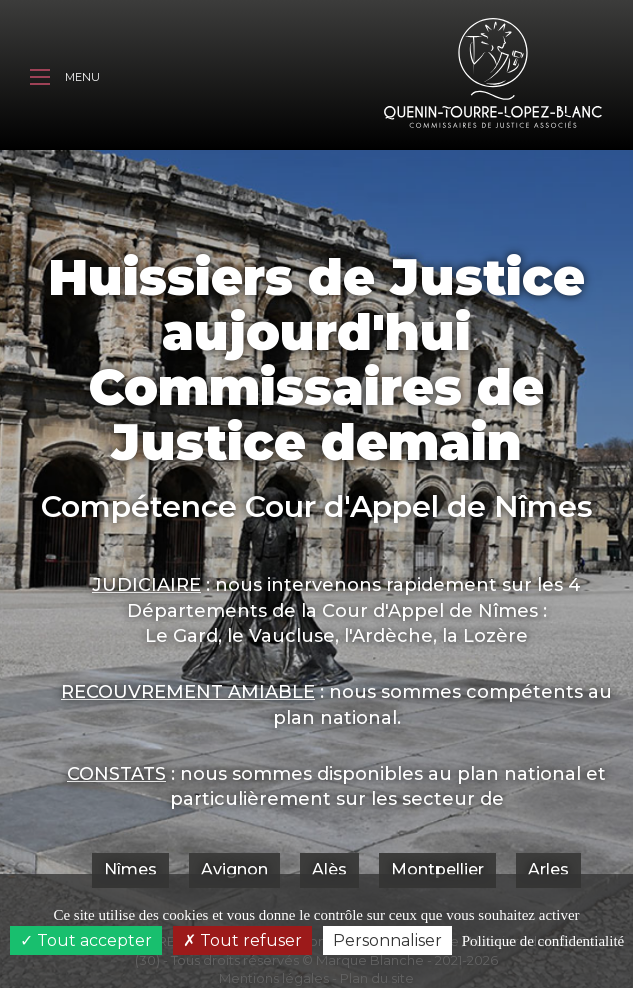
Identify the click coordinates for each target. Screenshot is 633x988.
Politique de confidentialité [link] (543, 941)
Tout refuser (242, 940)
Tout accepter (86, 940)
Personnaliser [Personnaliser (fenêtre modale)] (387, 940)
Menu (65, 79)
